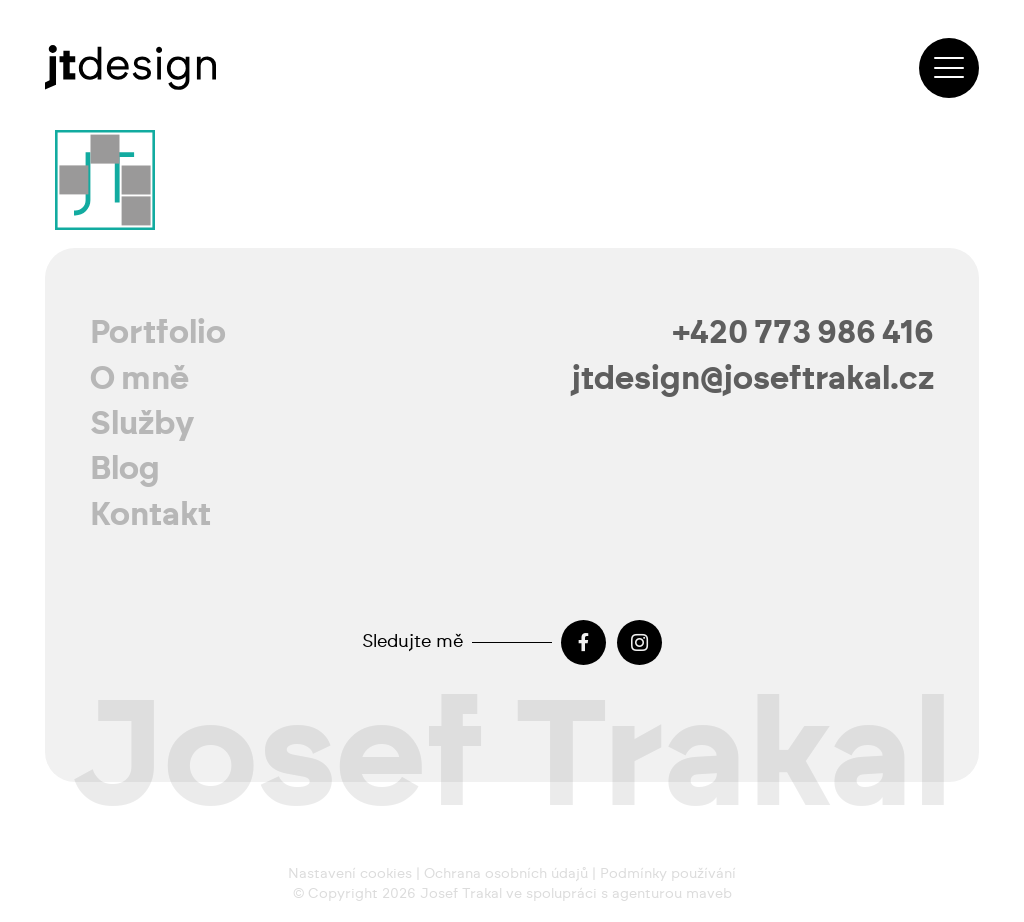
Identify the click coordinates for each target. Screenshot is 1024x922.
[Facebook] (583, 642)
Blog (125, 469)
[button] (949, 68)
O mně (139, 379)
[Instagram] (639, 642)
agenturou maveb (672, 894)
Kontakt (150, 515)
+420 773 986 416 (803, 333)
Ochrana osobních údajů (506, 874)
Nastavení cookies (350, 874)
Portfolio (158, 333)
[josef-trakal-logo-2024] (130, 67)
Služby (142, 424)
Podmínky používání (668, 874)
